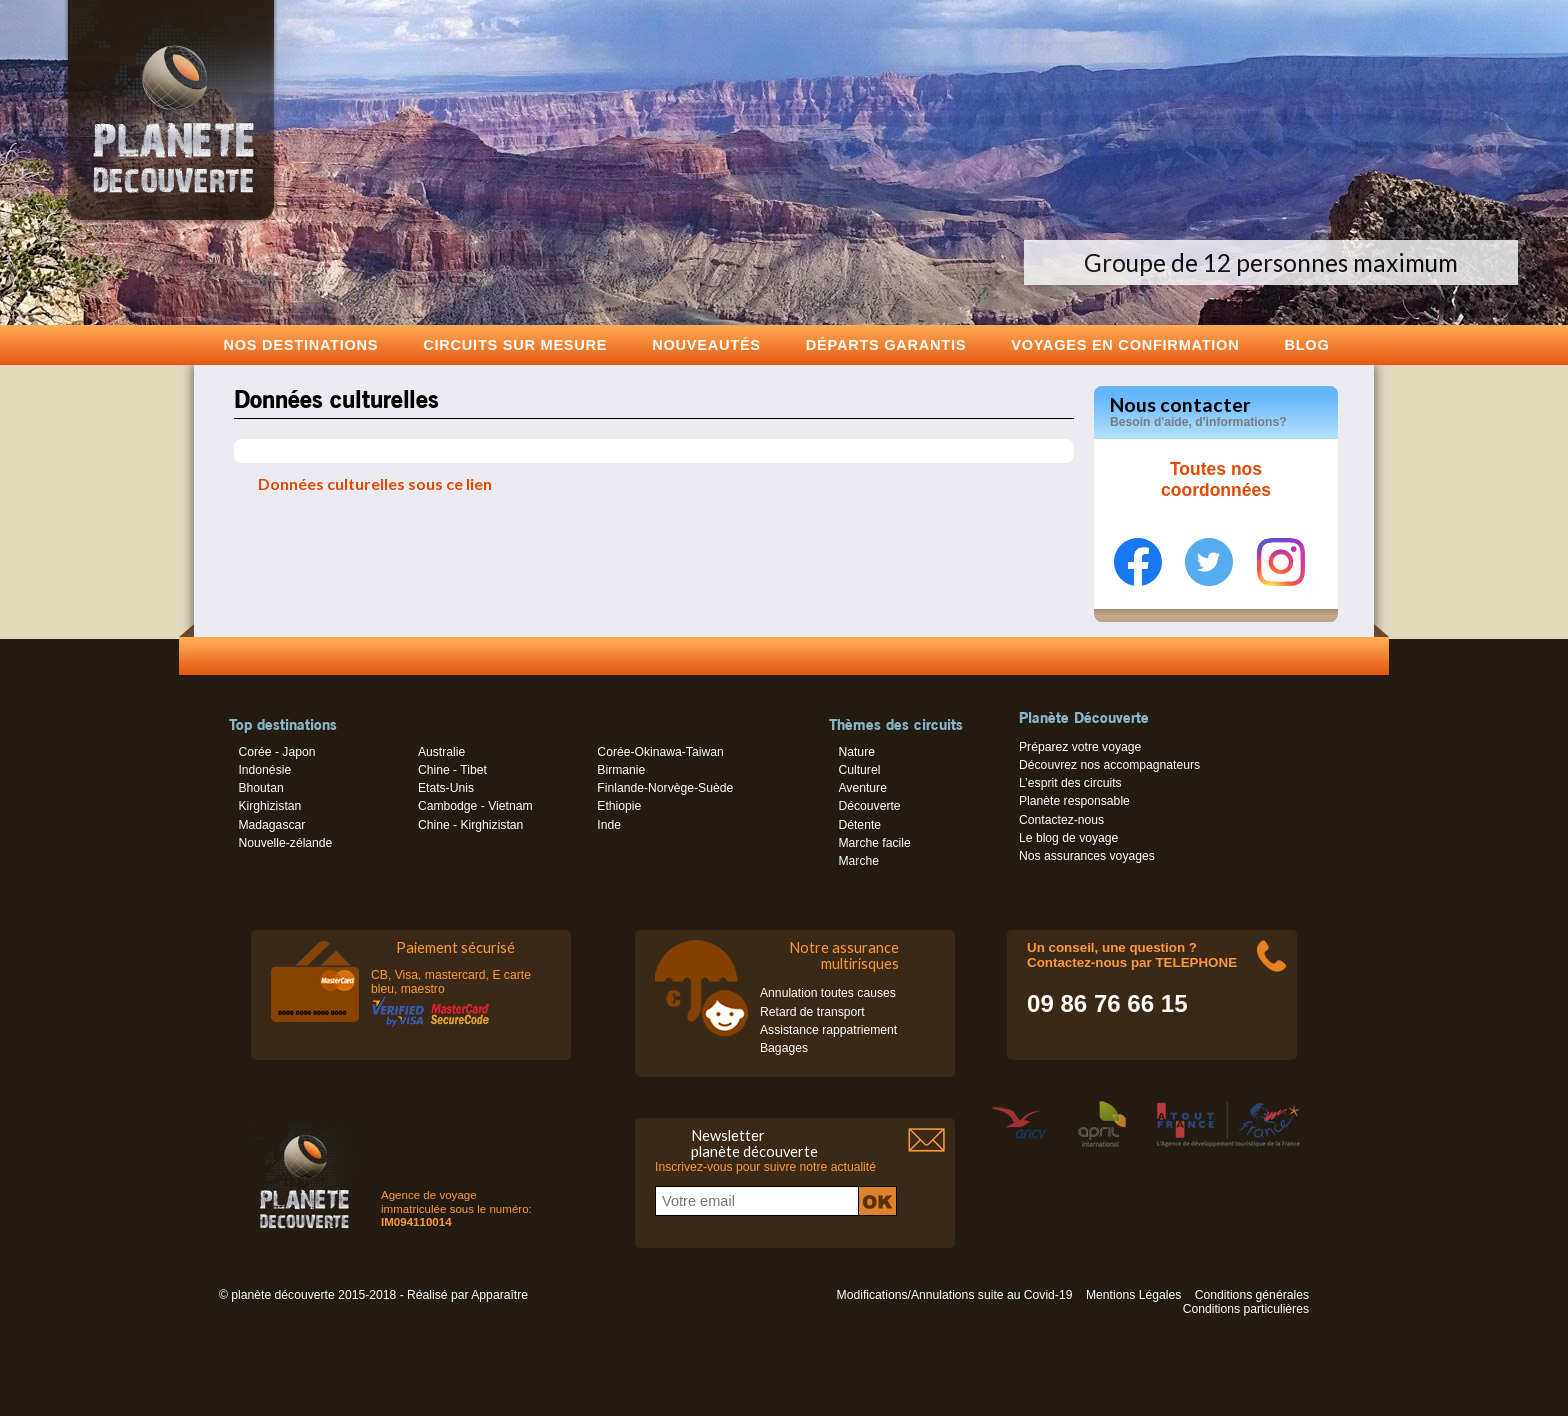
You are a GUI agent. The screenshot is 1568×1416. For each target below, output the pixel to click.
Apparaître (499, 1295)
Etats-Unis (446, 788)
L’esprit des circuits (1070, 783)
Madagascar (271, 825)
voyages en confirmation (1125, 344)
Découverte (869, 806)
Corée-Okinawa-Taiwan (660, 752)
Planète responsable (1074, 801)
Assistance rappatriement (828, 1030)
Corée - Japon (276, 752)
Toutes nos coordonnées (1216, 480)
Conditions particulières (1246, 1309)
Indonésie (264, 770)
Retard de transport (812, 1012)
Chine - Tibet (452, 770)
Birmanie (621, 770)
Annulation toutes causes (828, 993)
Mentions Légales (1133, 1295)
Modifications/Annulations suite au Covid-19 (955, 1295)
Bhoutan (260, 788)
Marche (858, 861)
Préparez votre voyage (1080, 747)
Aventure (862, 788)
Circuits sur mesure (515, 344)
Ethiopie (619, 806)
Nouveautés (706, 344)
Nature (856, 752)
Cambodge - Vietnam (475, 806)
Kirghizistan (269, 806)
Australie (441, 752)
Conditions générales (1252, 1295)
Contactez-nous (1061, 820)
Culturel (859, 770)
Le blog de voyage (1068, 838)
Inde (609, 825)
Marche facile (874, 843)
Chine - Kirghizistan (470, 825)
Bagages (784, 1048)
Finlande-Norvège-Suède (665, 788)
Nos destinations (301, 344)
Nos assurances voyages (1087, 856)
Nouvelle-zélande (285, 843)
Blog (1306, 344)
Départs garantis (886, 344)
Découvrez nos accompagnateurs (1109, 765)
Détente (859, 825)
